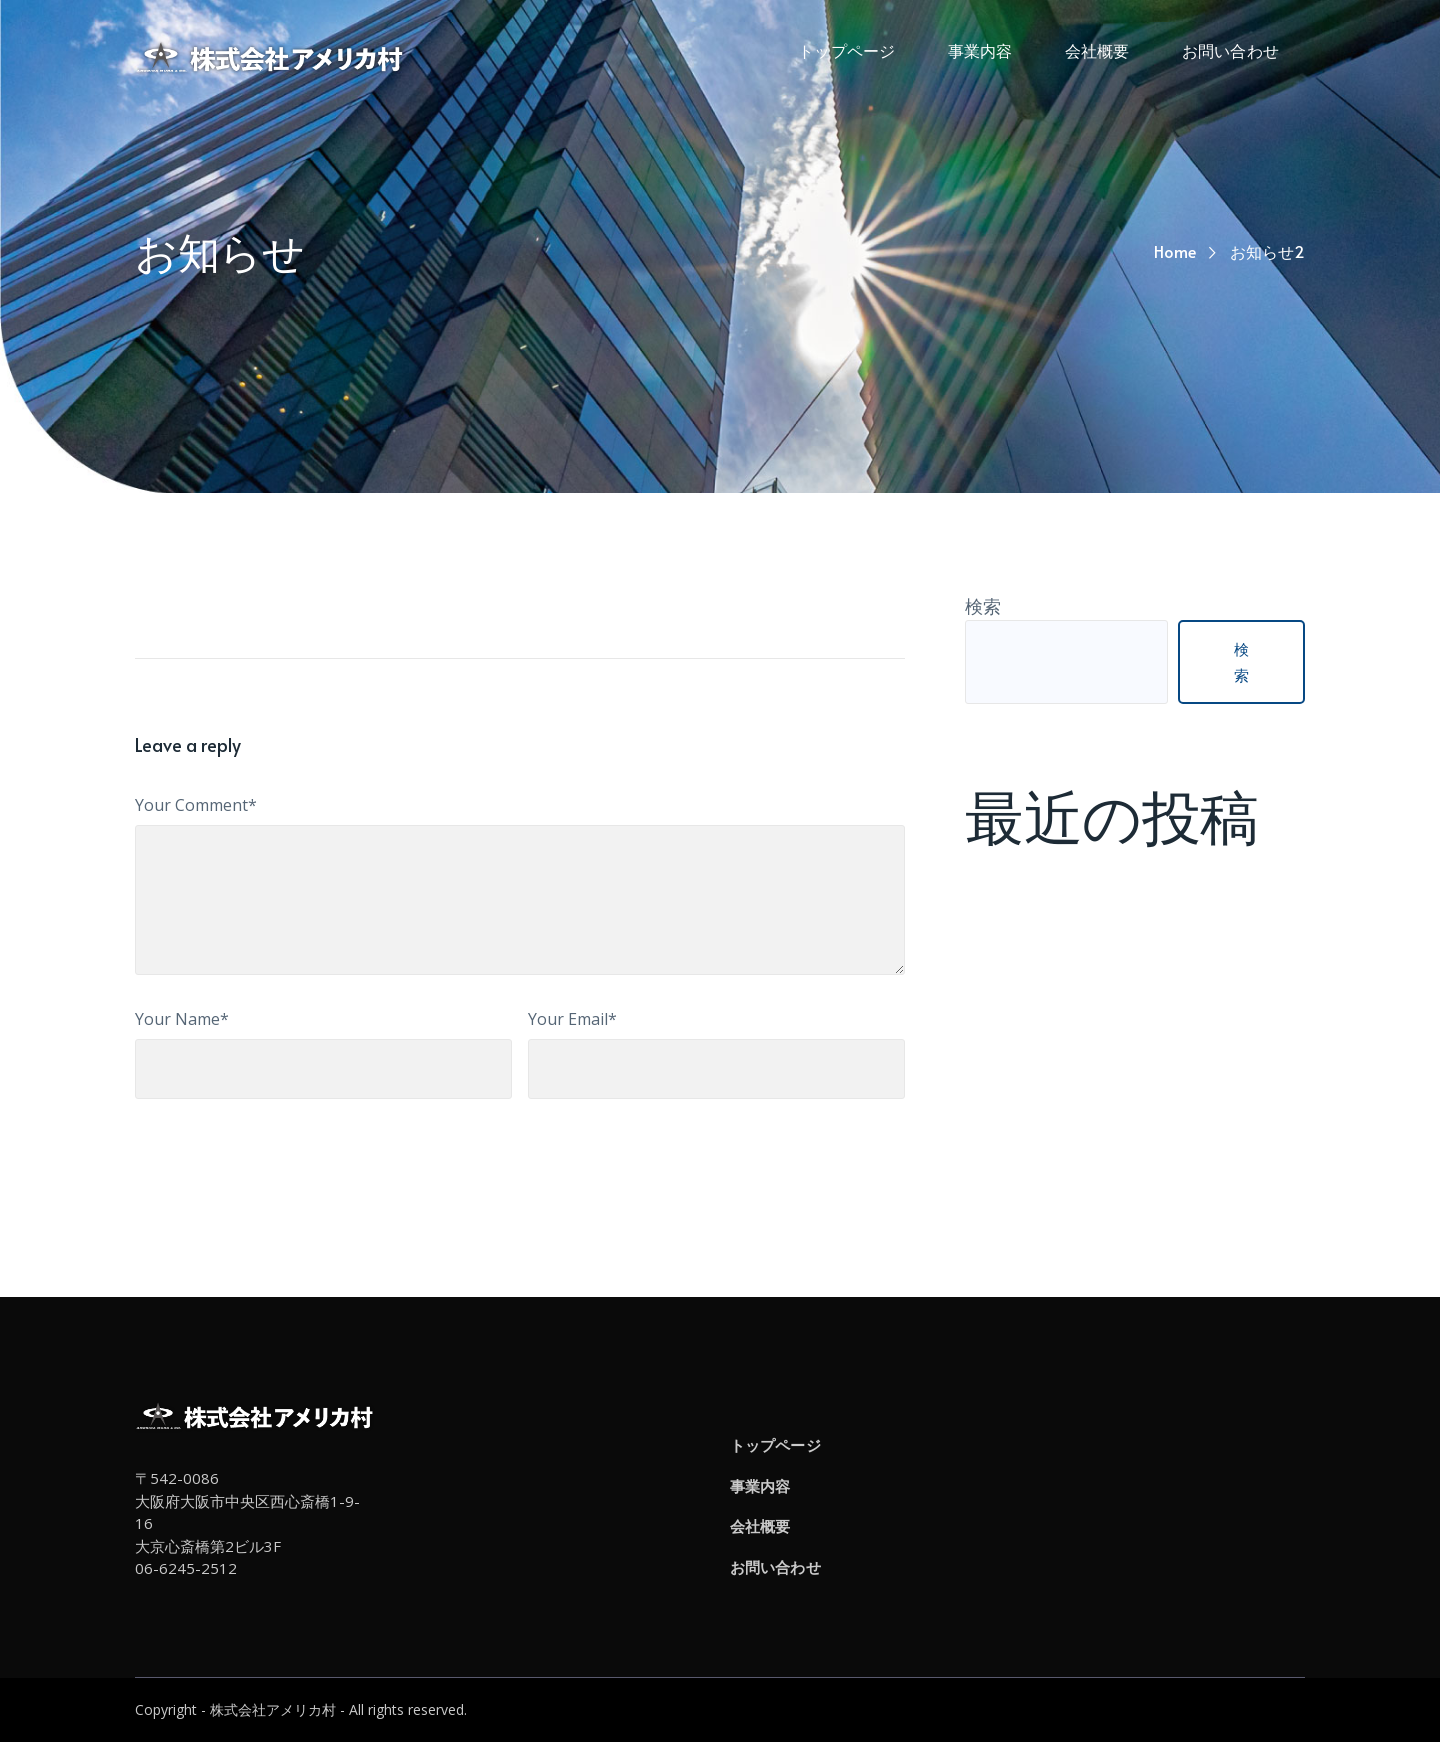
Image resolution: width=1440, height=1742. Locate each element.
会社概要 (760, 1526)
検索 (983, 606)
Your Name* (182, 1019)
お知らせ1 (1006, 944)
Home (1175, 251)
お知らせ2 (1006, 917)
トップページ (775, 1445)
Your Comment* (196, 805)
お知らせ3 (1006, 890)
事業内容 (760, 1486)
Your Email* (572, 1019)
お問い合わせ (775, 1567)
